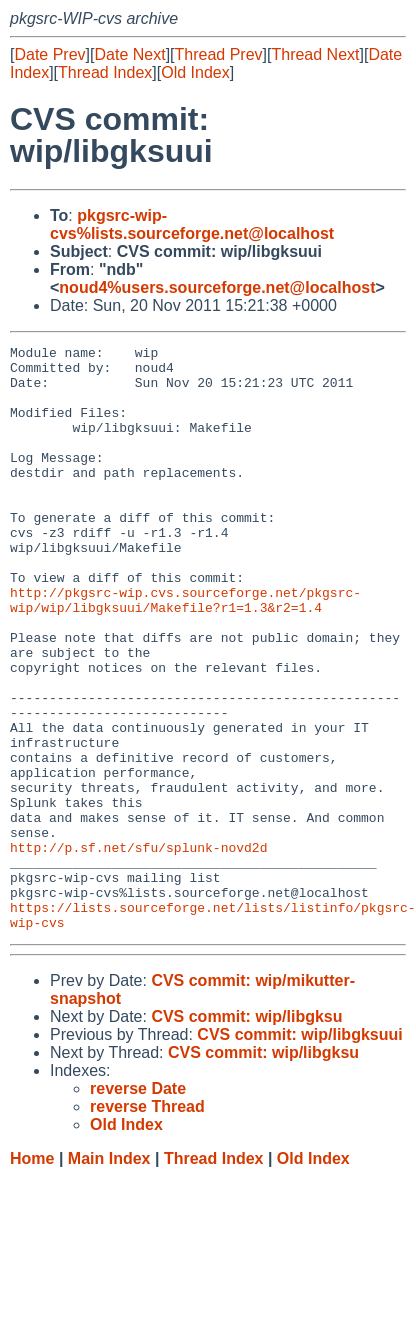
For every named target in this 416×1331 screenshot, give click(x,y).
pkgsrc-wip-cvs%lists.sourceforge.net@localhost (192, 224)
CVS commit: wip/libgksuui (299, 1151)
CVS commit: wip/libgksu (246, 1133)
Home (32, 1275)
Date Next (129, 54)
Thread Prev (219, 54)
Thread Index (105, 72)
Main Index (109, 1275)
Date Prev (49, 54)
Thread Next (315, 54)
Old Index (195, 72)
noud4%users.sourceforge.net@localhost (217, 287)
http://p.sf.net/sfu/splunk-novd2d (138, 949)
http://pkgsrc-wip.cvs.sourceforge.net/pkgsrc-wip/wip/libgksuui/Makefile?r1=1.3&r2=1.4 (185, 652)
